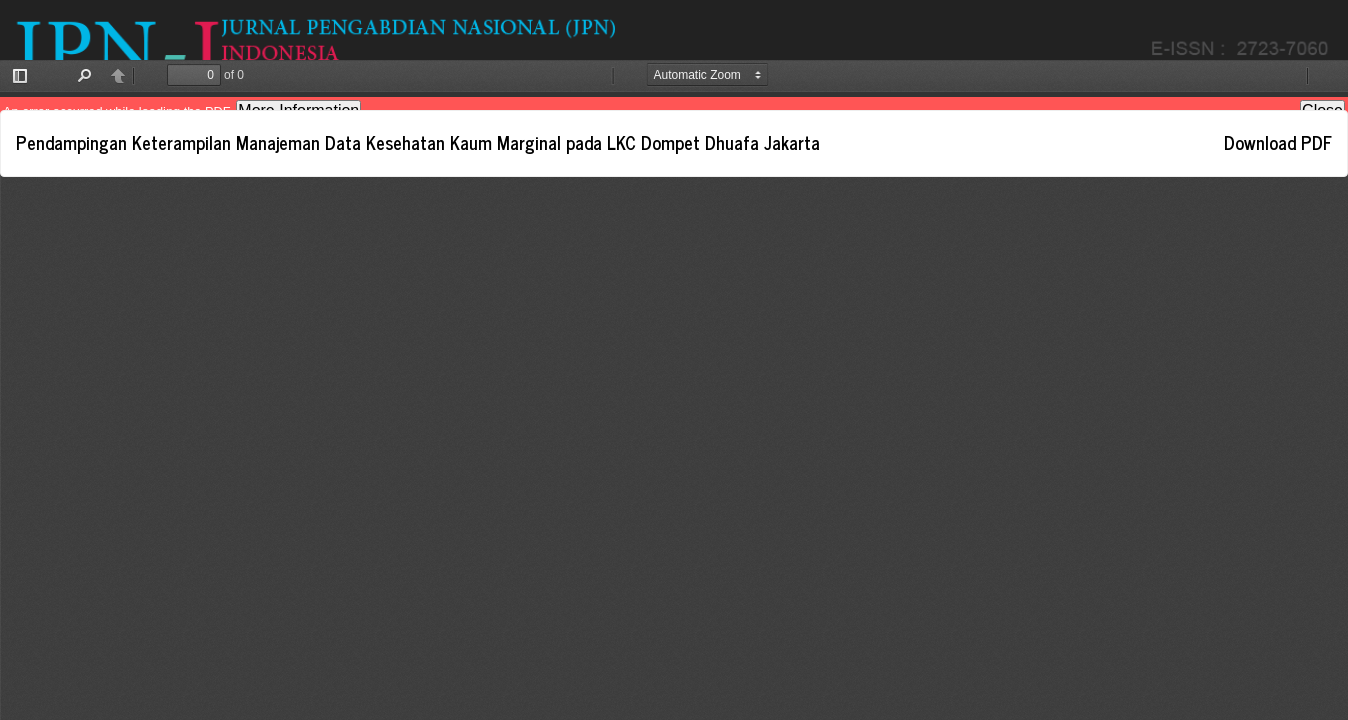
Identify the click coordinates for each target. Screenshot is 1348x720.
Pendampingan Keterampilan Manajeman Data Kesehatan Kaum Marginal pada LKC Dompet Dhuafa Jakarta (418, 142)
